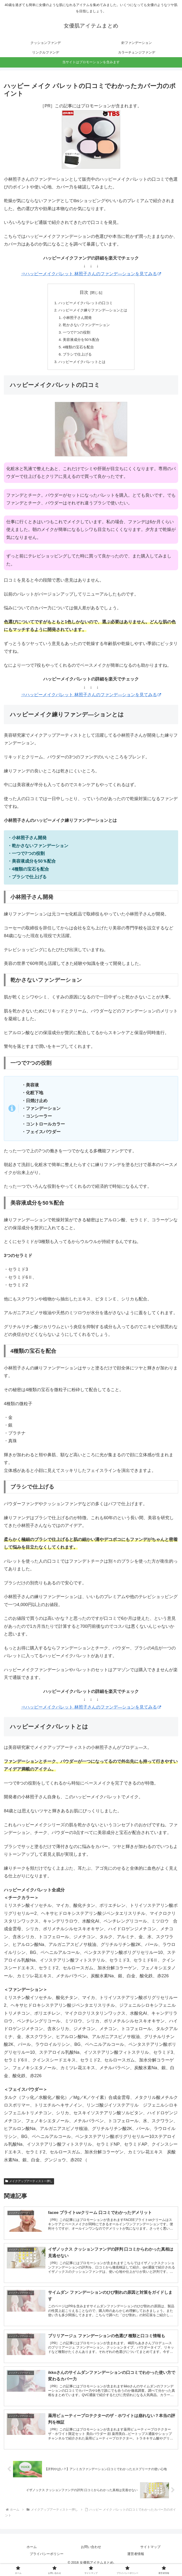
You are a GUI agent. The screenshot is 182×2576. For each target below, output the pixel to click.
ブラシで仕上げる (76, 358)
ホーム (32, 2553)
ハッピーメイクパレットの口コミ (85, 303)
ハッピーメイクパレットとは (81, 366)
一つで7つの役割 (75, 334)
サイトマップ (150, 2553)
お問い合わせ (91, 2553)
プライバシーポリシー (46, 2560)
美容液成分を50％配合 (80, 342)
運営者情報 (135, 2560)
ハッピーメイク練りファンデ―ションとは (93, 311)
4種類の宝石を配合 (77, 350)
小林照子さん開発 (76, 318)
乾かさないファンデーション (86, 326)
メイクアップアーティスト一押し (29, 2185)
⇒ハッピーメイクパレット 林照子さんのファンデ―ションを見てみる (91, 273)
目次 (84, 292)
